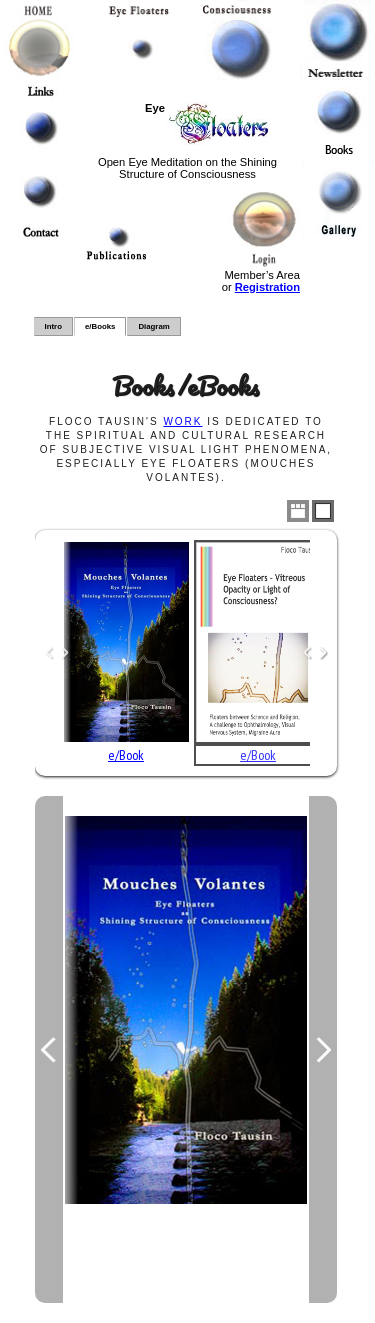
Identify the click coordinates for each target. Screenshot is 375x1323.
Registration (267, 287)
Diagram (153, 326)
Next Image (323, 1049)
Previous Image (49, 1049)
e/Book (126, 755)
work (182, 421)
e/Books (100, 326)
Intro (53, 326)
